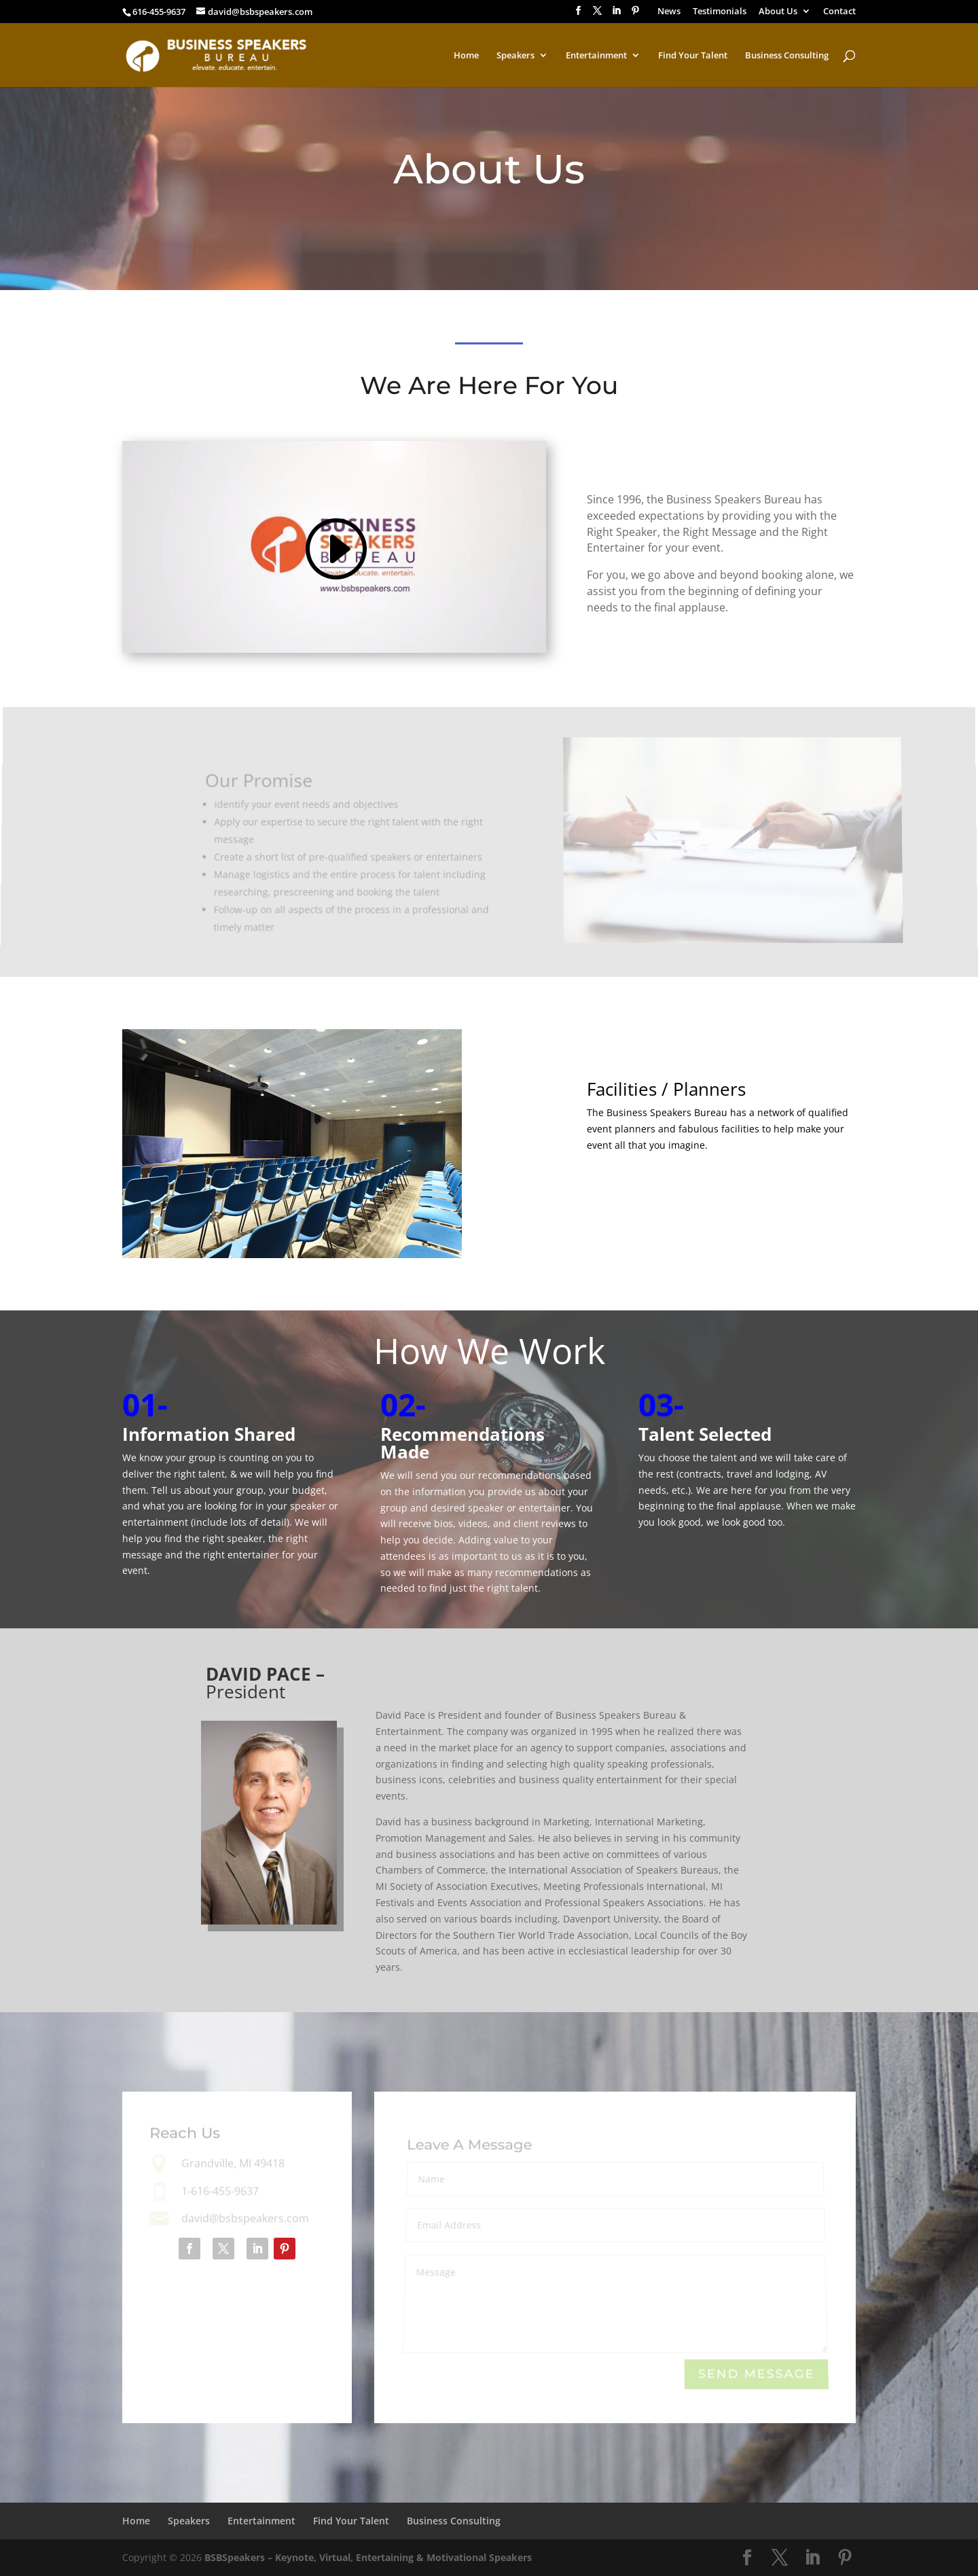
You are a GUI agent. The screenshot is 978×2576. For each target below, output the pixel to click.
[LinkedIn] (616, 14)
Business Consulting (787, 55)
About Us (778, 12)
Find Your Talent (692, 55)
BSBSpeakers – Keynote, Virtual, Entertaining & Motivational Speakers (368, 2557)
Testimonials (719, 12)
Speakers (515, 55)
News (669, 12)
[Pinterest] (635, 14)
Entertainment (596, 55)
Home (466, 55)
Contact (839, 12)
